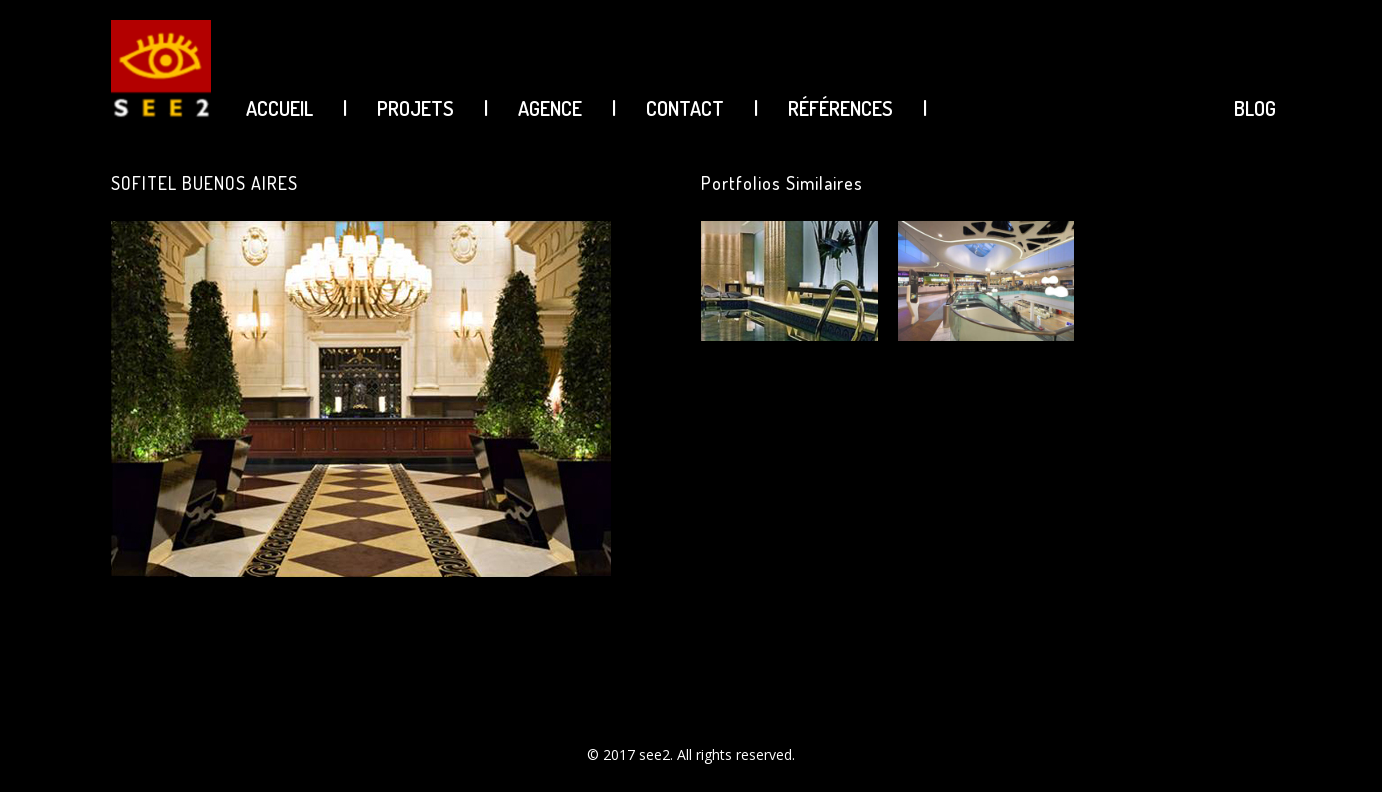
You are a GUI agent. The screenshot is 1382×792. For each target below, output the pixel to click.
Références (840, 108)
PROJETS (415, 108)
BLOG (1255, 108)
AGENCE (550, 108)
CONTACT (685, 108)
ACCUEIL (279, 108)
